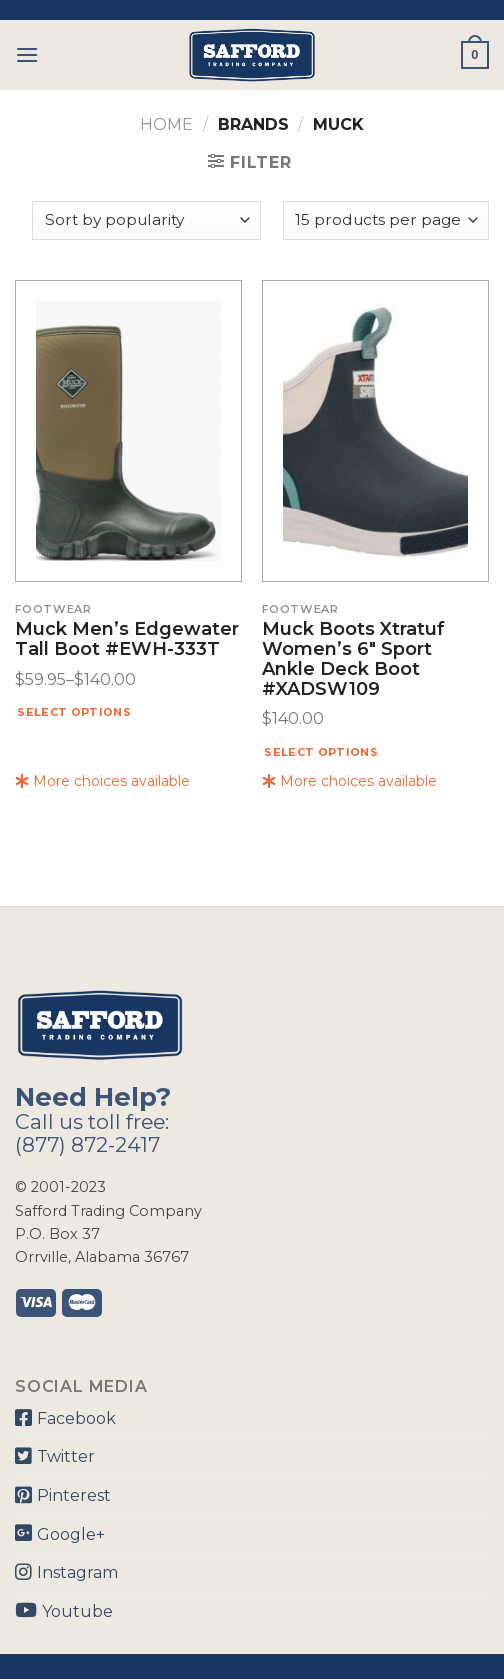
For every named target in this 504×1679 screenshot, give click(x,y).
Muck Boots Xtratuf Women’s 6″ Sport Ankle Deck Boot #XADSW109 (353, 659)
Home (166, 124)
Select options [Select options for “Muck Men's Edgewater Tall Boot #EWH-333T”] (74, 712)
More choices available (102, 781)
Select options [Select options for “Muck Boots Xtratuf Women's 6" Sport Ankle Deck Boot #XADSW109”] (321, 752)
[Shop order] (146, 220)
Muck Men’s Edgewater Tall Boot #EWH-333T (127, 640)
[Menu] (27, 54)
